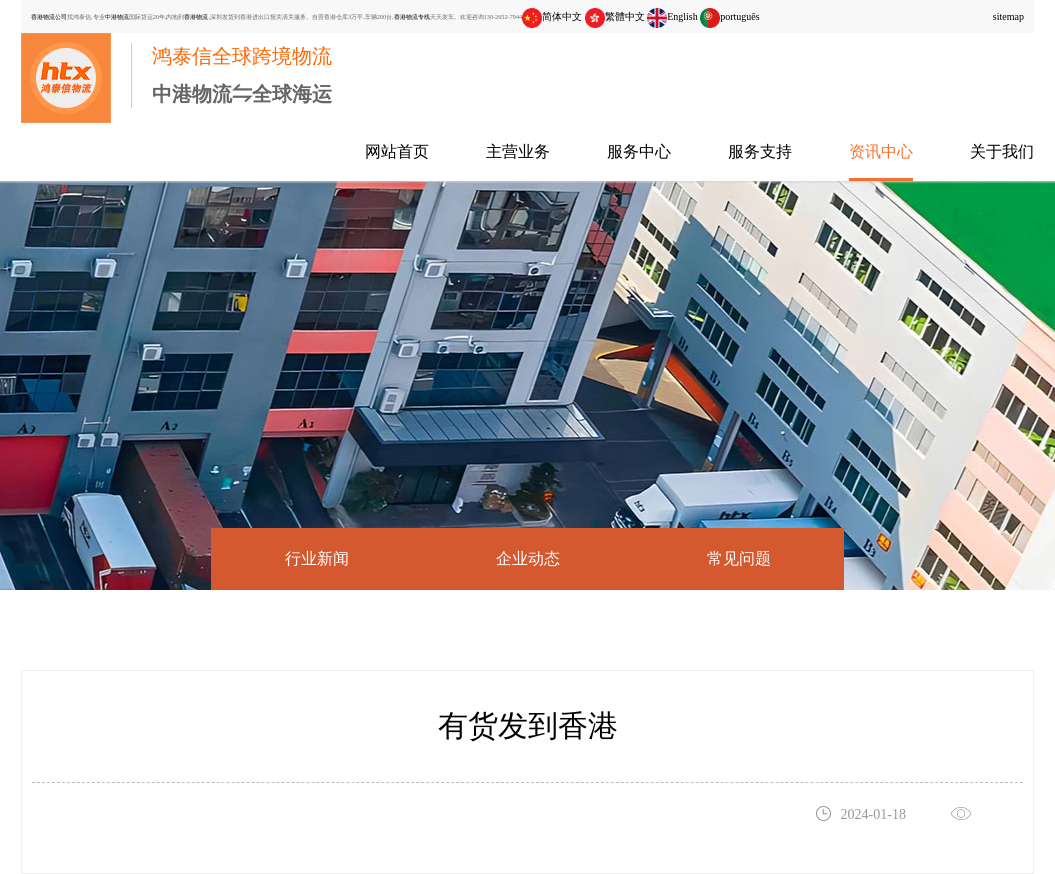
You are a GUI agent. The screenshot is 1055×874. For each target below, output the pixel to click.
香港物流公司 (49, 16)
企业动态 (528, 558)
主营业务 (518, 151)
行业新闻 (317, 558)
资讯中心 (881, 151)
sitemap (1008, 16)
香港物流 (196, 16)
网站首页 (397, 151)
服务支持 (760, 151)
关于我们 (1002, 151)
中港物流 (117, 16)
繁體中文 (615, 16)
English (672, 16)
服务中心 (639, 151)
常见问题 (739, 558)
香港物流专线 (412, 16)
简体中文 (552, 16)
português (729, 16)
